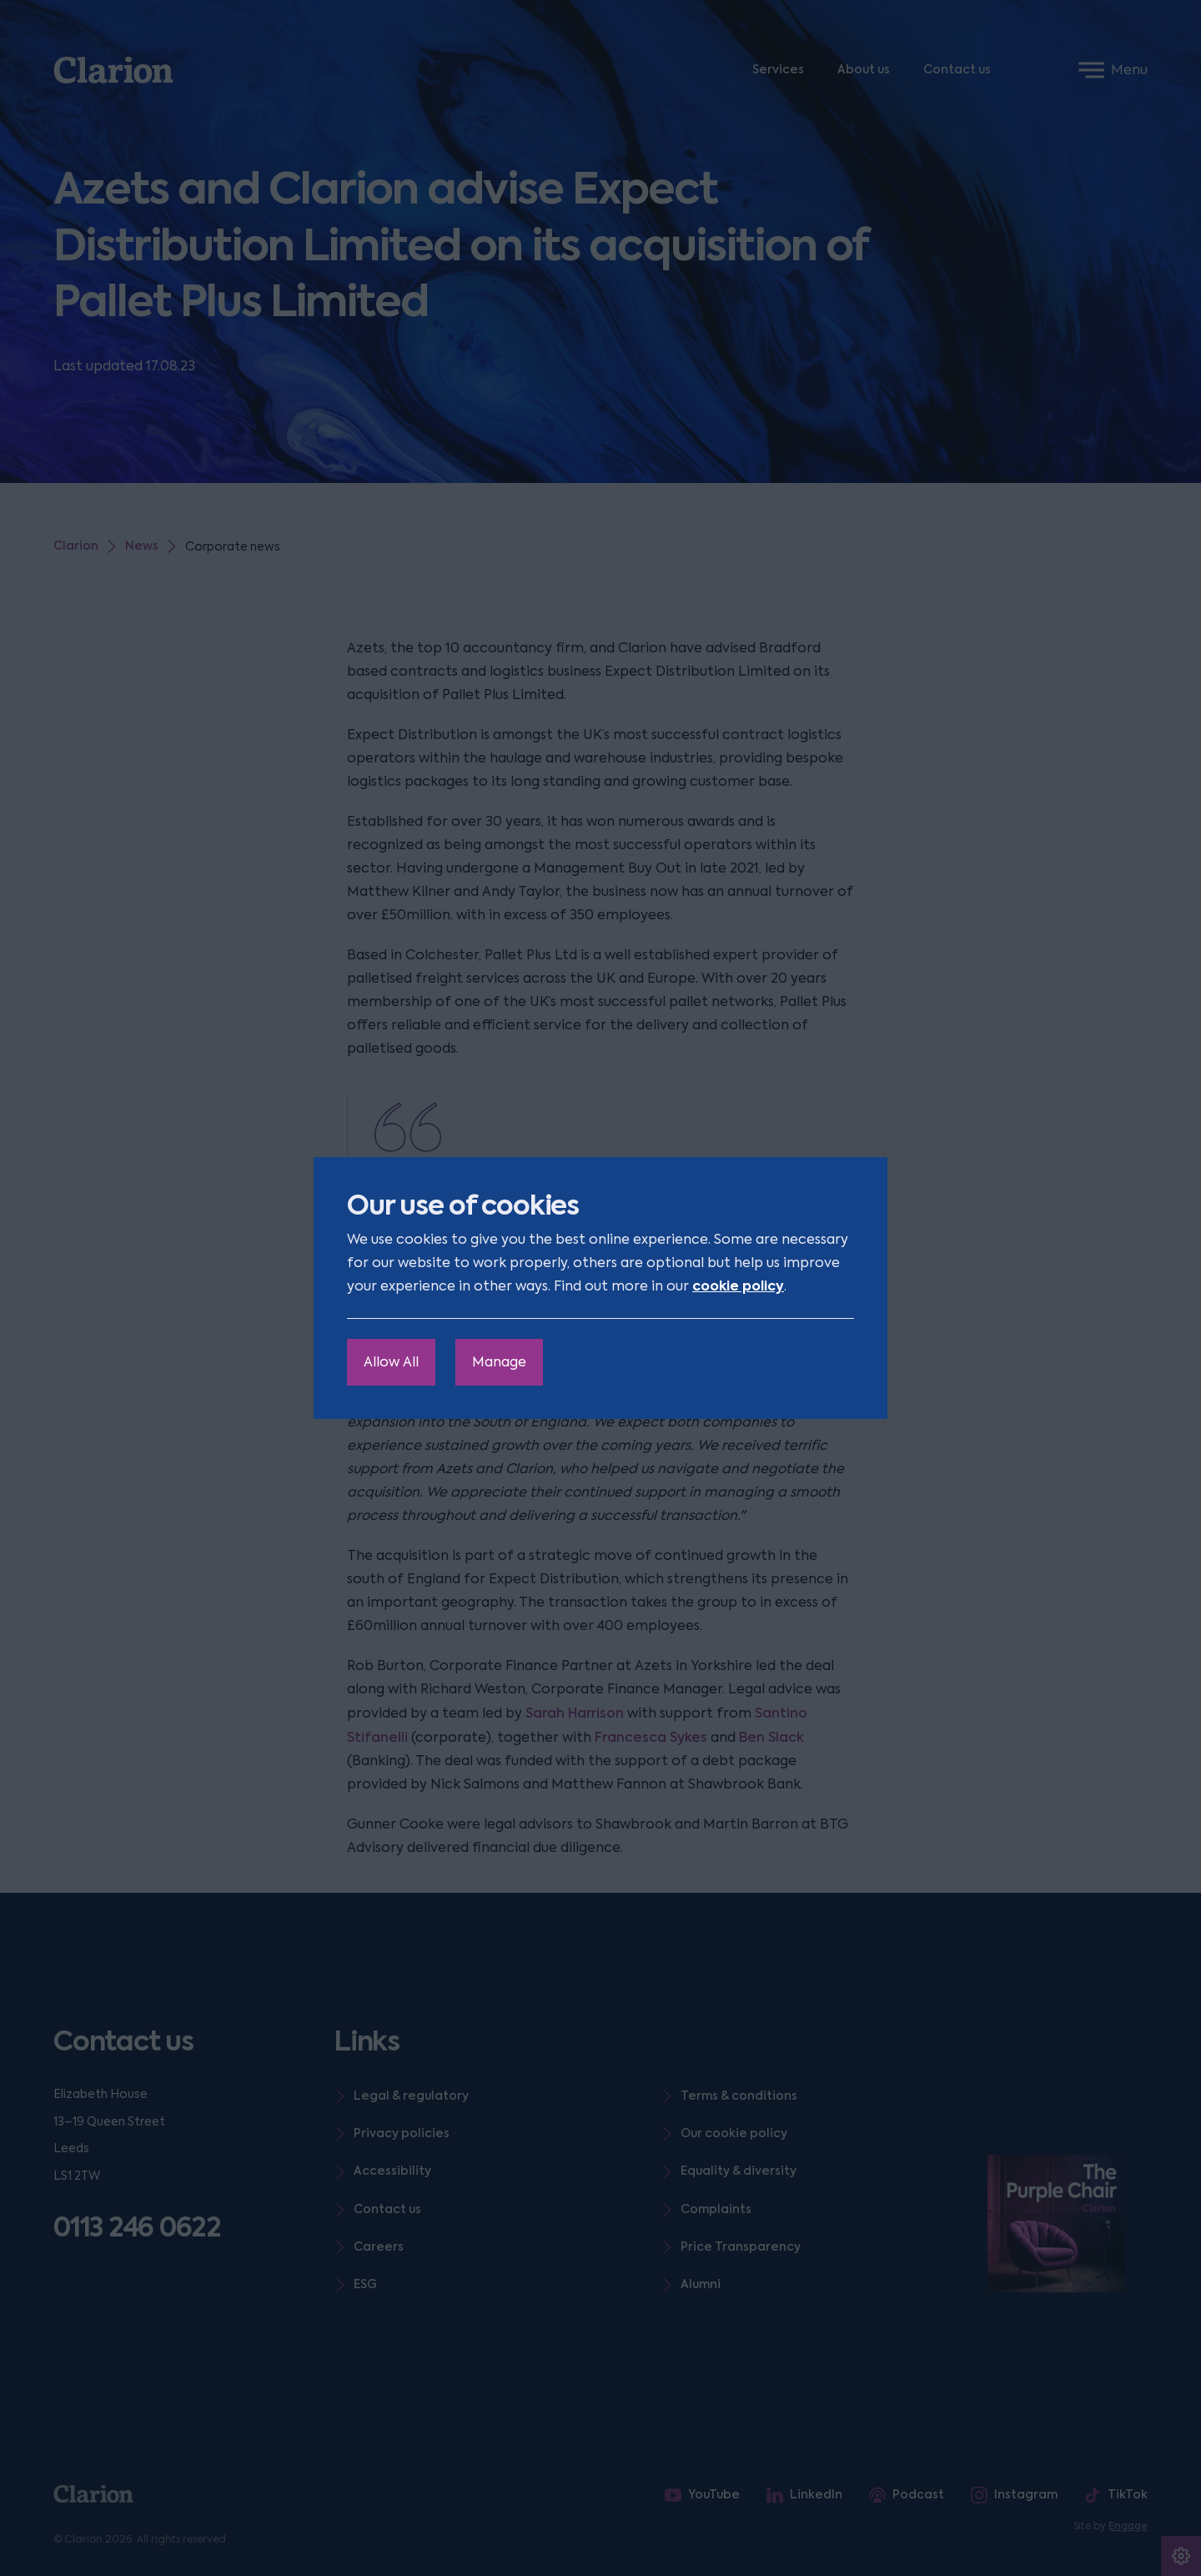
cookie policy (738, 1286)
